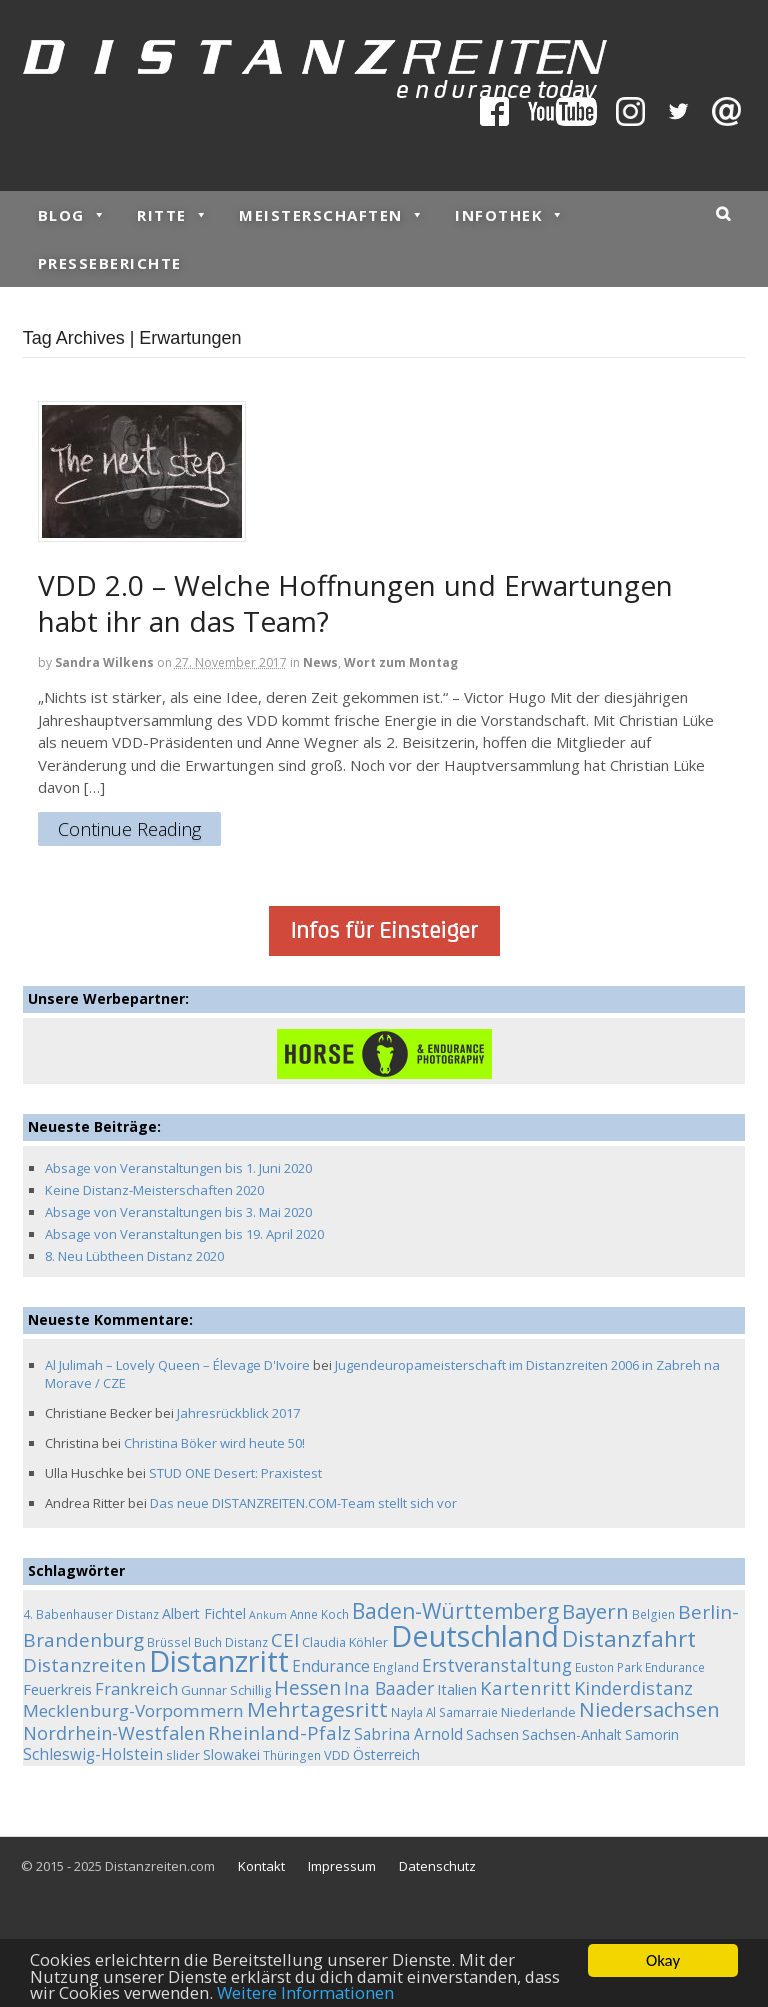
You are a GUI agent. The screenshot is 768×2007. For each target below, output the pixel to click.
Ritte (173, 215)
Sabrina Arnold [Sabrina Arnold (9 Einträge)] (408, 1734)
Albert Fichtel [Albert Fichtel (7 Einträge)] (204, 1613)
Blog (73, 215)
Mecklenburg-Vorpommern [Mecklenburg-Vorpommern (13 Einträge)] (133, 1710)
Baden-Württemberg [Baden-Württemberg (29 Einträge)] (455, 1610)
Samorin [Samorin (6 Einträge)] (652, 1734)
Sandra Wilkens (104, 662)
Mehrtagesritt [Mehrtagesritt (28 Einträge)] (317, 1709)
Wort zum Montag (401, 662)
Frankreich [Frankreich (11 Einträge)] (136, 1689)
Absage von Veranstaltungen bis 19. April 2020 (184, 1234)
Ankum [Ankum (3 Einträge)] (268, 1615)
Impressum (342, 1866)
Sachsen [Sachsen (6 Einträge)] (492, 1734)
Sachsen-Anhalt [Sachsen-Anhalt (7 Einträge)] (572, 1734)
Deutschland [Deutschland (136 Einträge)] (475, 1635)
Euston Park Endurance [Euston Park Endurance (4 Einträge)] (640, 1667)
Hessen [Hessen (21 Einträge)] (307, 1687)
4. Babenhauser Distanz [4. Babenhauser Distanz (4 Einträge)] (91, 1614)
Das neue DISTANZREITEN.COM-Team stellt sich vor (303, 1503)
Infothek (510, 215)
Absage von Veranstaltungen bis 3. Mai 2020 (178, 1212)
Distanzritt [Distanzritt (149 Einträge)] (219, 1661)
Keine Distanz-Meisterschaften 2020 (154, 1190)
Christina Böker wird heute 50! (214, 1443)
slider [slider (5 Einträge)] (183, 1755)
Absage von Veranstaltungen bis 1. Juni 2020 (178, 1168)
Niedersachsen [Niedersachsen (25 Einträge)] (649, 1709)
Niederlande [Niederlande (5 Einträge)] (538, 1712)
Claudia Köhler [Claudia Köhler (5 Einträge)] (345, 1642)
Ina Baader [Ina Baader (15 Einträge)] (389, 1688)
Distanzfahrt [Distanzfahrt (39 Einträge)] (629, 1638)
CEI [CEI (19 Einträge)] (285, 1640)
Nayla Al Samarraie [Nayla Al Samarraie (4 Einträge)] (444, 1712)
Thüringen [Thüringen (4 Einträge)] (292, 1755)
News (320, 662)
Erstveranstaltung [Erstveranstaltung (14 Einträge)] (497, 1665)
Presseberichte (110, 263)
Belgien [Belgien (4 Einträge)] (653, 1614)
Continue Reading (129, 830)
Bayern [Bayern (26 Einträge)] (595, 1611)
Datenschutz (437, 1866)
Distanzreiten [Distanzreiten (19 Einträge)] (84, 1665)
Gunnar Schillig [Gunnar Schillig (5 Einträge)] (226, 1690)
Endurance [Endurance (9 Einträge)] (331, 1666)
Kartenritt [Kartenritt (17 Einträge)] (525, 1687)
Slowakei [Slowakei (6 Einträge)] (231, 1754)
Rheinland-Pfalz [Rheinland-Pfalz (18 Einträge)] (279, 1732)
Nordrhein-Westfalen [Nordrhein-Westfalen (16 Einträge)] (114, 1733)
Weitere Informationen (307, 1995)
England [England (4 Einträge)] (396, 1667)
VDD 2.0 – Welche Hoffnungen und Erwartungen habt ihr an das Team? (355, 603)
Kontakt (261, 1866)
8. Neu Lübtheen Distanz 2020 (134, 1256)
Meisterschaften (332, 215)
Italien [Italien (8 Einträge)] (457, 1689)
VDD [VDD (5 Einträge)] (337, 1755)
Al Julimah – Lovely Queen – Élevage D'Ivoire (177, 1365)
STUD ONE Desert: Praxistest (235, 1473)
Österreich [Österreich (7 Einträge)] (386, 1754)
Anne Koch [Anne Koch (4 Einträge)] (319, 1614)
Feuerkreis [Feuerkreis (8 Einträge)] (57, 1689)
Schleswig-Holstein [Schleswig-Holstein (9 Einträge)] (93, 1754)
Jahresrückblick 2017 (238, 1413)
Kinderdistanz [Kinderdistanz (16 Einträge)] (633, 1688)
